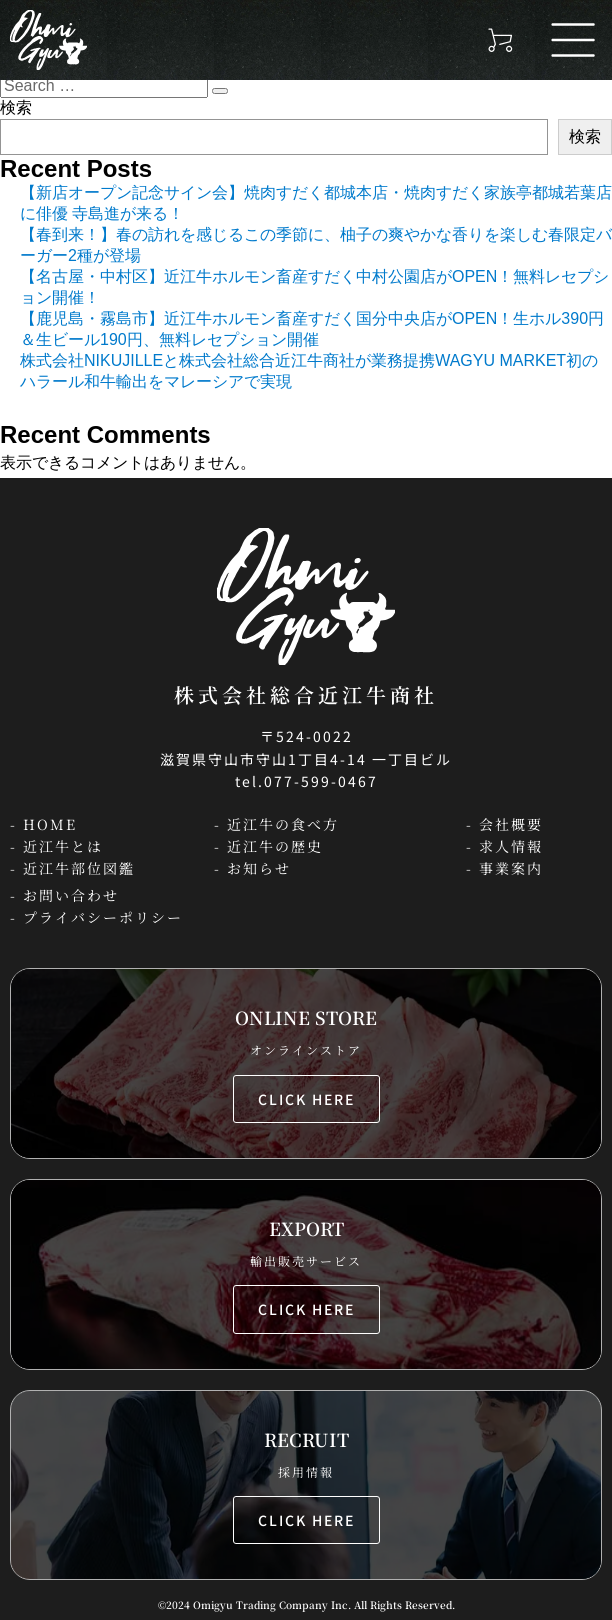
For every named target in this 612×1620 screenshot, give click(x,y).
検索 (16, 107)
